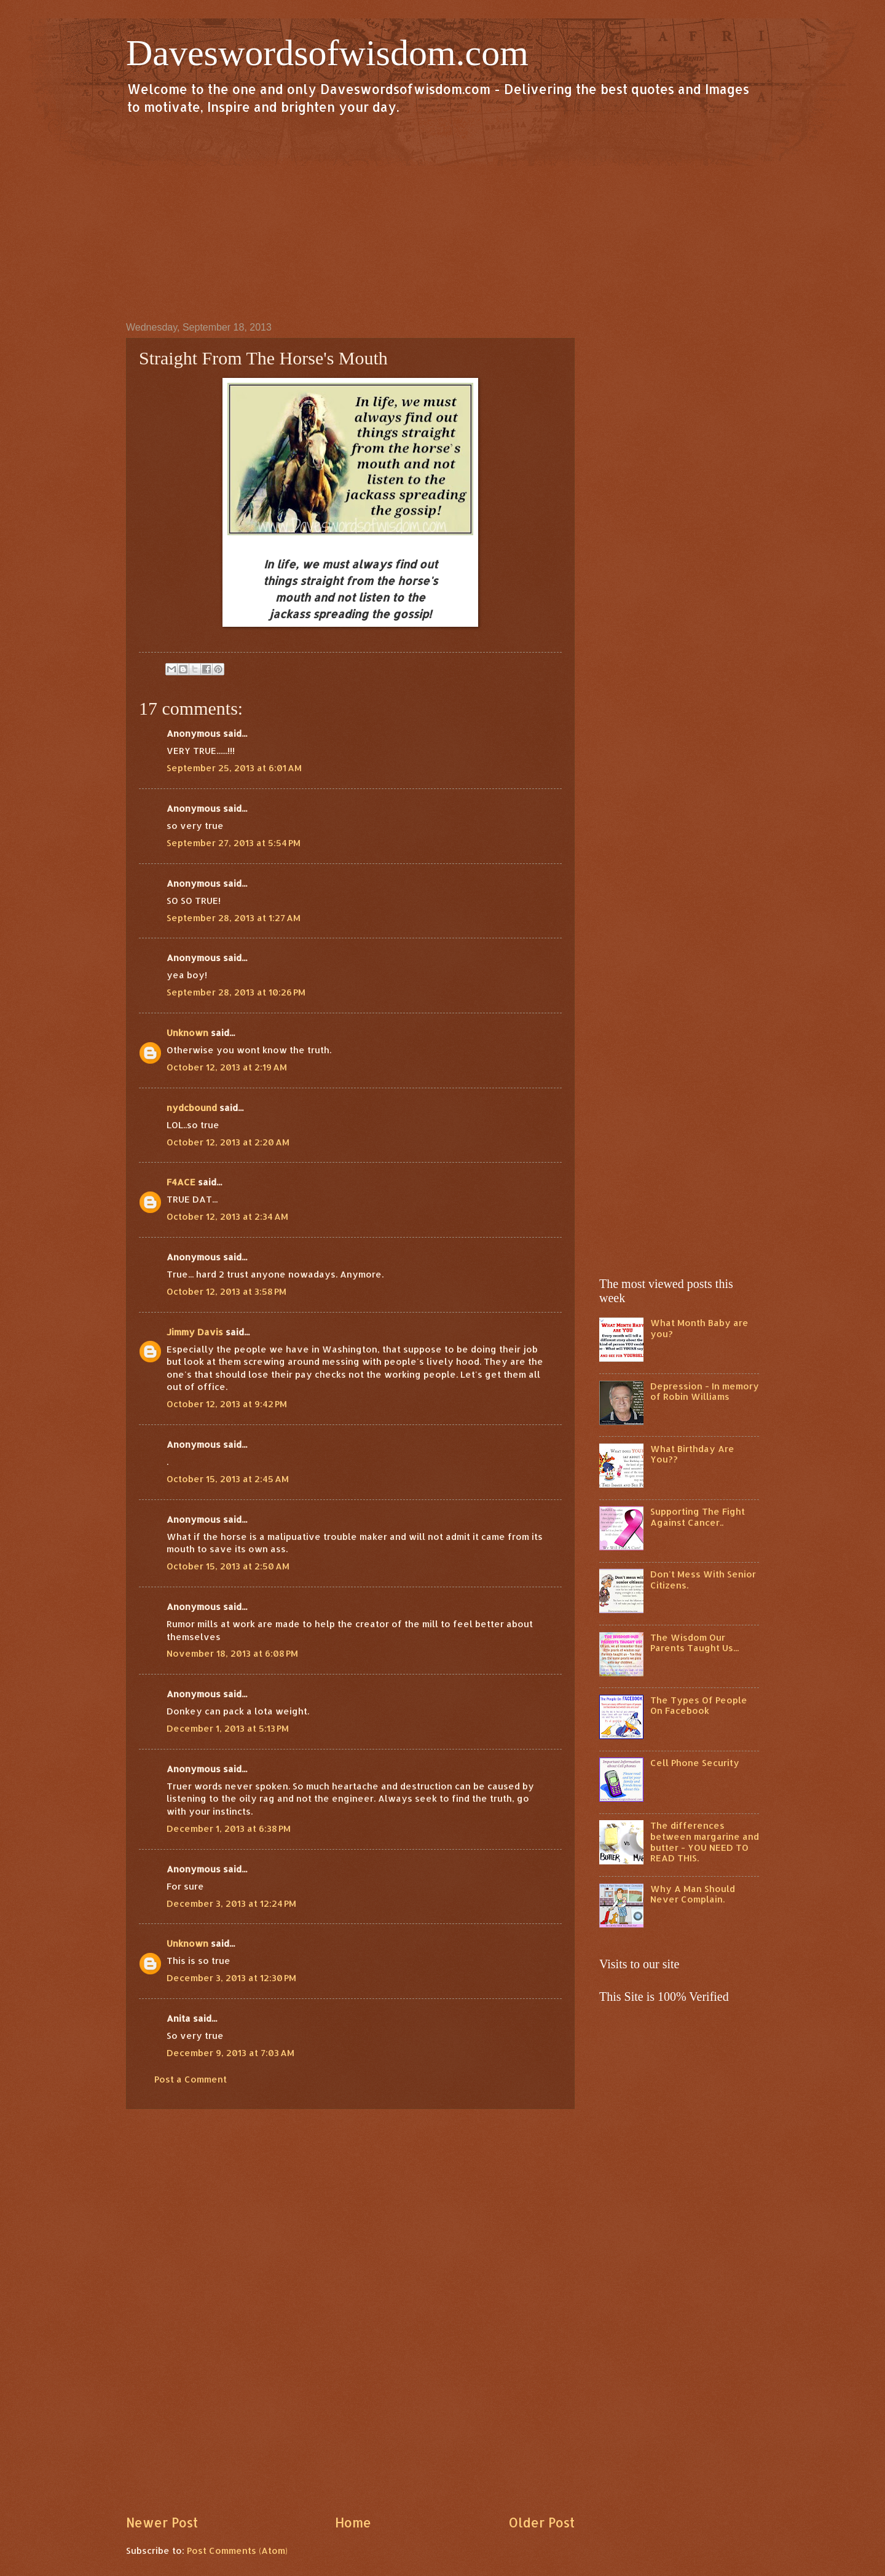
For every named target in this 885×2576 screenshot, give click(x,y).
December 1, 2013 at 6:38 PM (229, 1828)
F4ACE (181, 1182)
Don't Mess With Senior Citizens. (703, 1579)
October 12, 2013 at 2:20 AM (228, 1142)
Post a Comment (190, 2079)
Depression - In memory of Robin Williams (704, 1391)
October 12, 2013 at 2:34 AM (227, 1216)
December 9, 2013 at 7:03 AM (230, 2053)
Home (353, 2523)
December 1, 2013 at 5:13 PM (228, 1728)
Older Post (541, 2523)
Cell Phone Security (694, 1763)
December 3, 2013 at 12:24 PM (231, 1903)
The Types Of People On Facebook (698, 1705)
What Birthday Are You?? (692, 1454)
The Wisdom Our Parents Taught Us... (694, 1643)
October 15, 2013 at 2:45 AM (228, 1479)
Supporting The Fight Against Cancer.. (697, 1517)
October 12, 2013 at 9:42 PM (227, 1404)
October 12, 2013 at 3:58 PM (226, 1291)
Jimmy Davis (195, 1332)
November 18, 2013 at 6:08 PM (232, 1653)
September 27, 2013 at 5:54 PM (234, 843)
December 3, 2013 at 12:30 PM (231, 1978)
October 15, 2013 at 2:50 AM (228, 1566)
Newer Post (162, 2523)
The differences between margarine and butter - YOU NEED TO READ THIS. (704, 1842)
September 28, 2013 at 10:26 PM (236, 992)
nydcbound (192, 1107)
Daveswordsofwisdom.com (327, 53)
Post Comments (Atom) (237, 2550)
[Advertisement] (442, 218)
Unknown (187, 1033)
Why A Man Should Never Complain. (692, 1894)
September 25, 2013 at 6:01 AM (234, 768)
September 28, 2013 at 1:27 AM (234, 918)
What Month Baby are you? (699, 1328)
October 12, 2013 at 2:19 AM (227, 1067)
